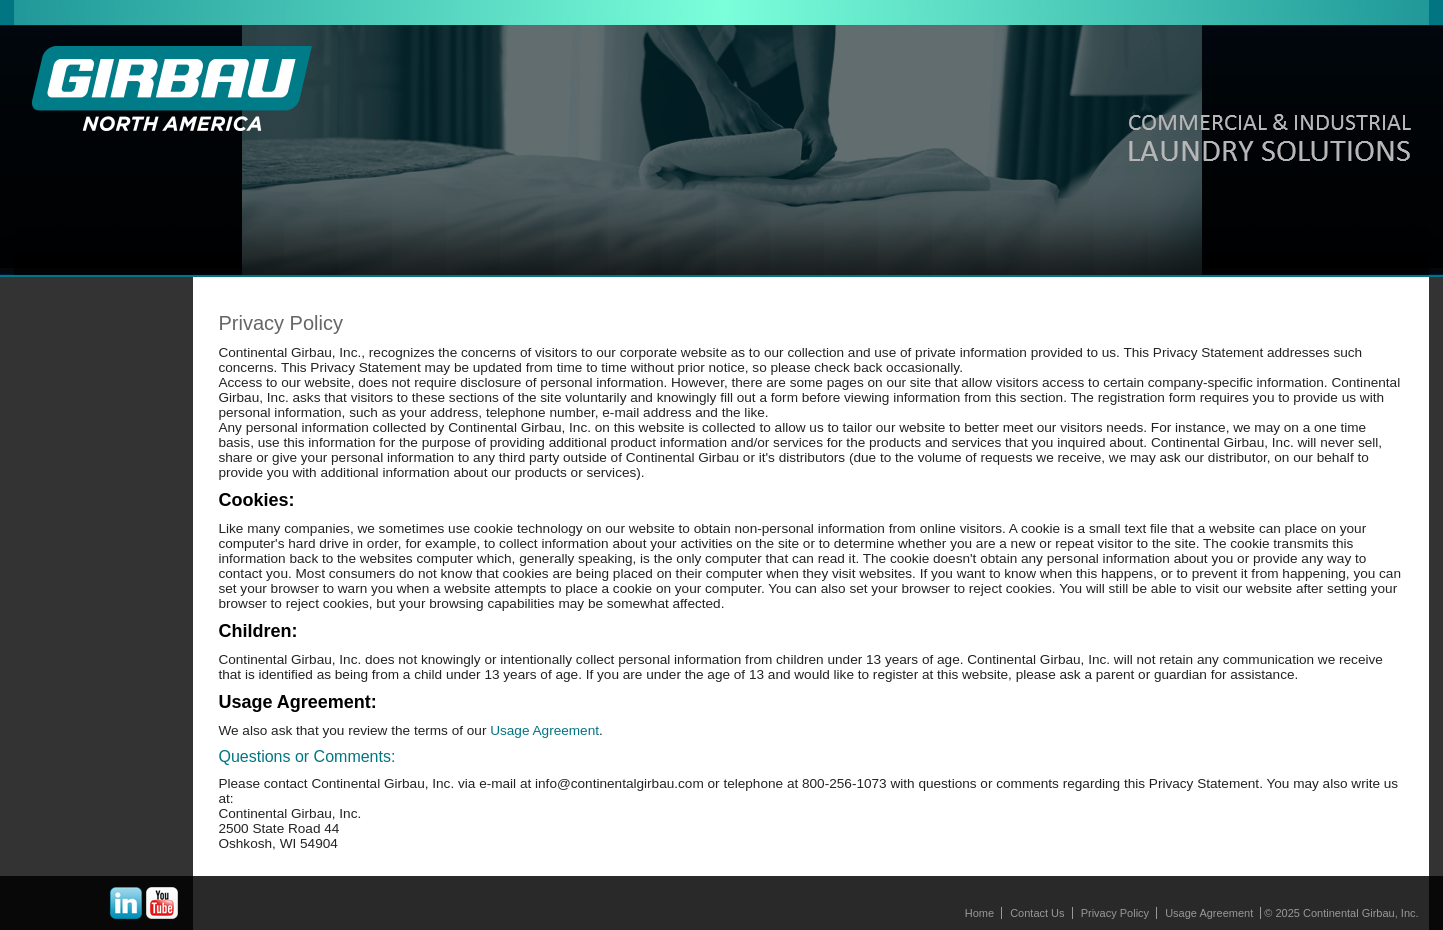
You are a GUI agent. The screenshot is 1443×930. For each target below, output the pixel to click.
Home (979, 913)
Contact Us (1037, 913)
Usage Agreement (542, 730)
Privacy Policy (1115, 913)
